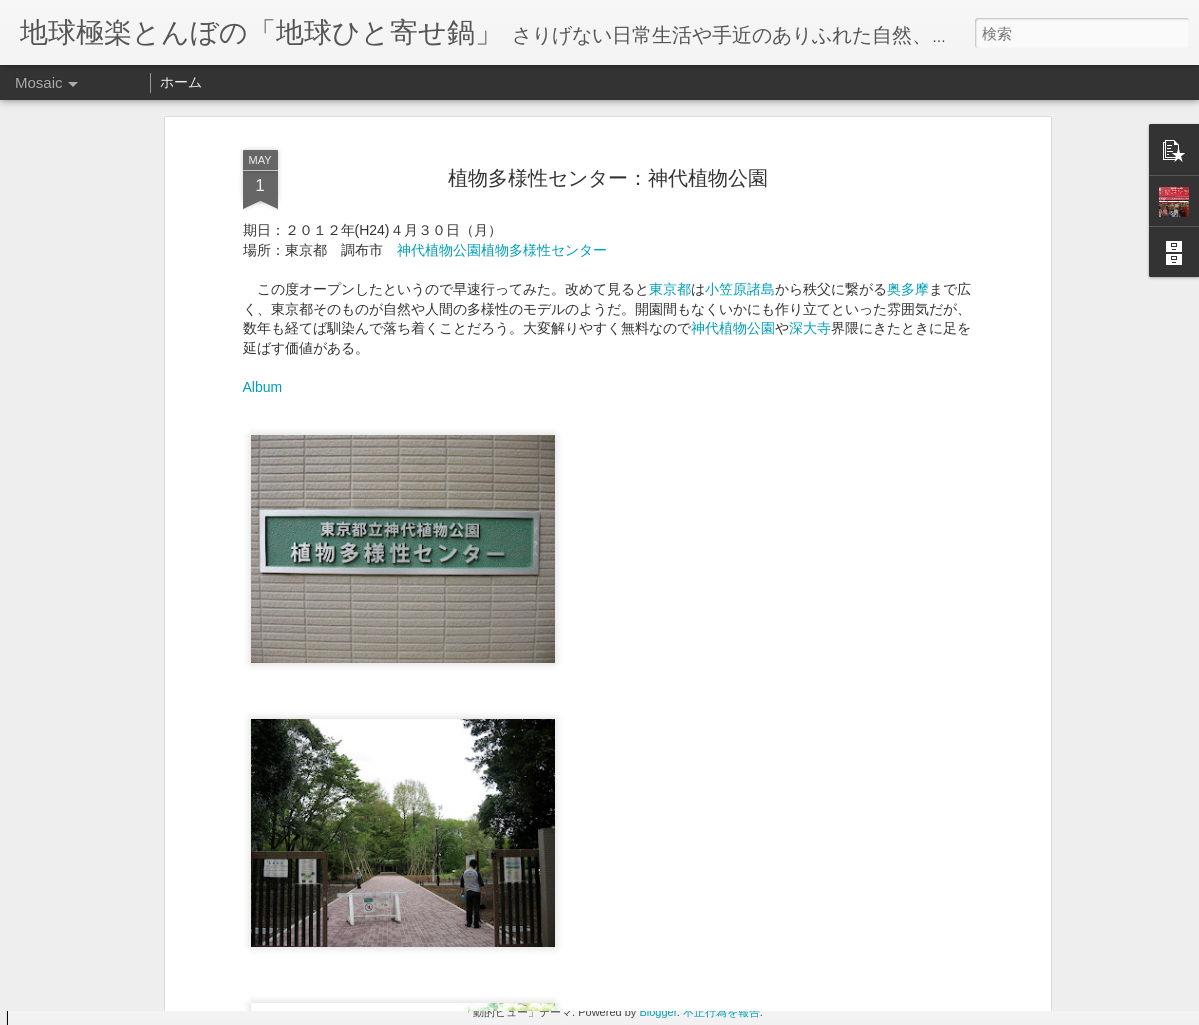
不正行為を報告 (721, 1012)
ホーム (181, 82)
